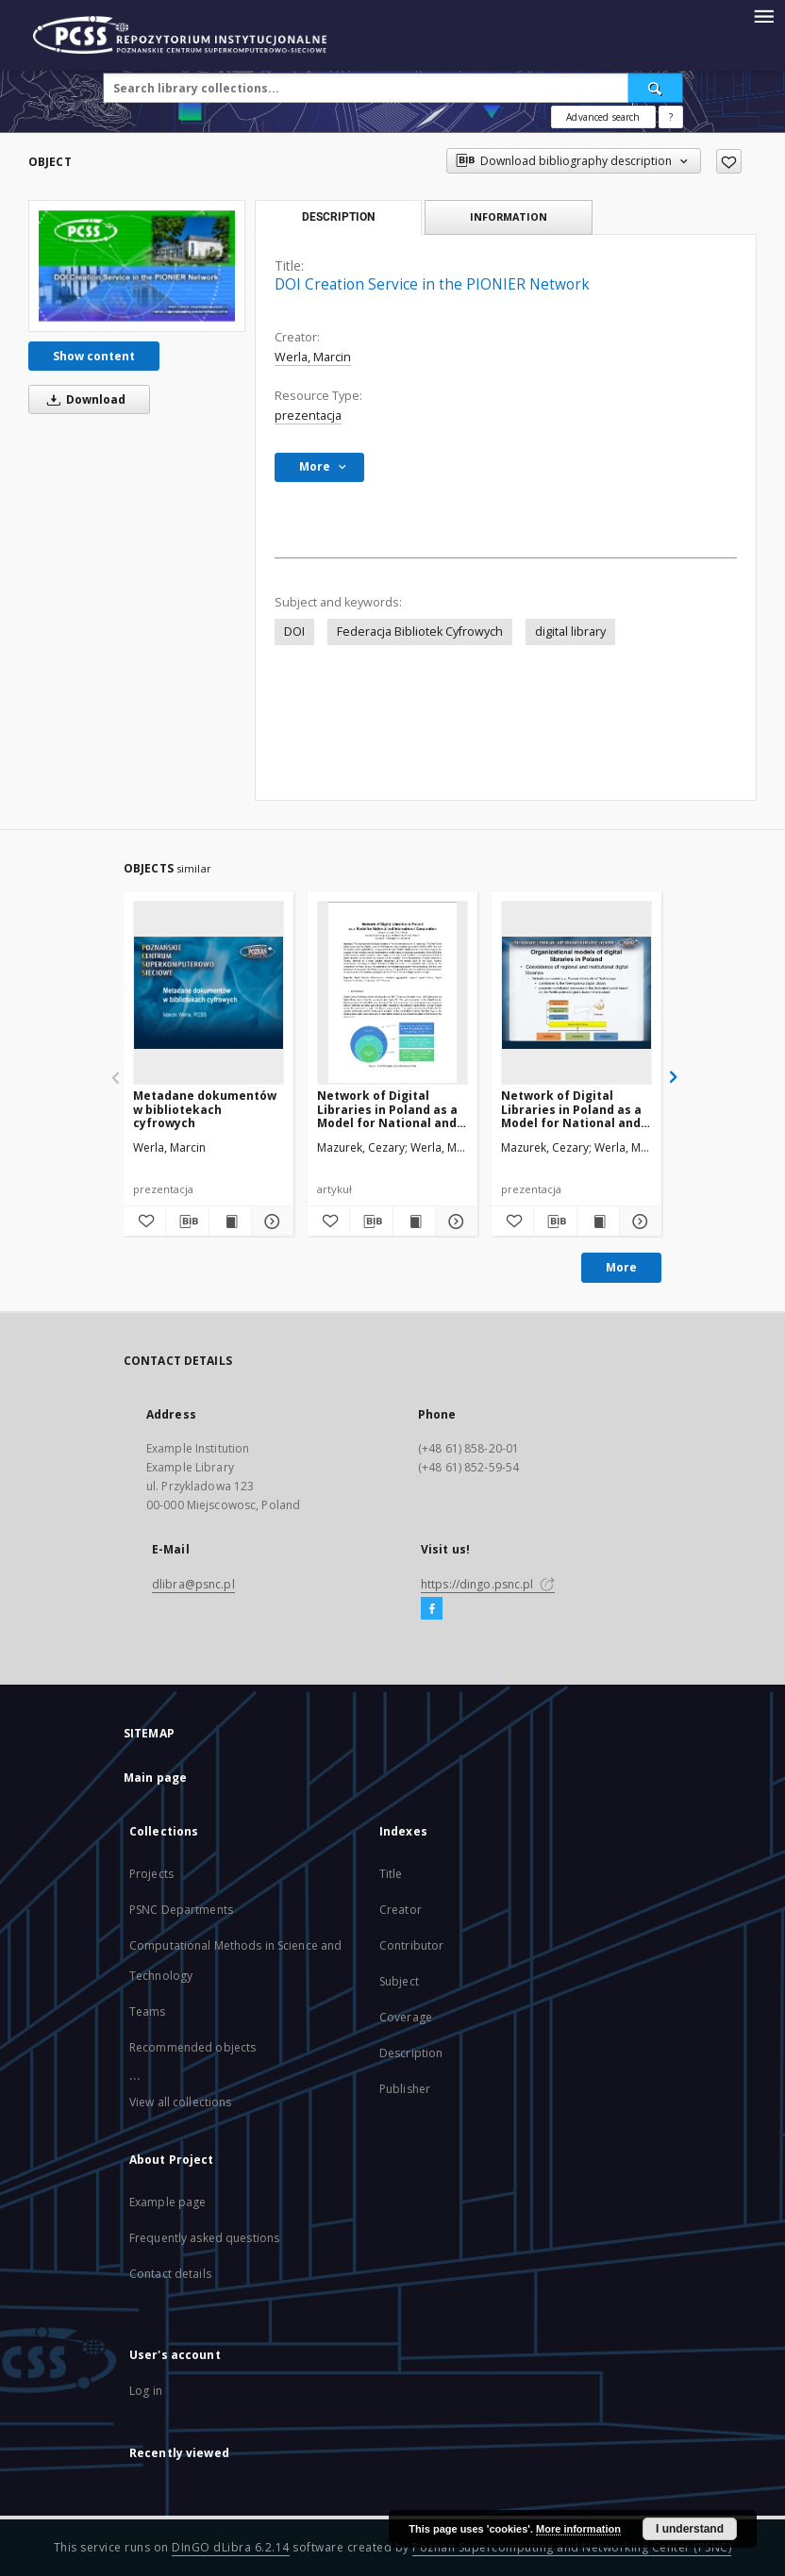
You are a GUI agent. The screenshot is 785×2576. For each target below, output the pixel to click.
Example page (167, 2202)
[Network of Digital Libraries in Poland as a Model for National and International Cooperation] (392, 992)
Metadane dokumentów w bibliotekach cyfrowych (204, 1109)
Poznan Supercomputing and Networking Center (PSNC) (571, 2547)
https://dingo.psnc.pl (488, 1584)
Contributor (411, 1945)
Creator (400, 1910)
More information (578, 2528)
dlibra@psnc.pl (193, 1584)
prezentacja (308, 415)
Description (411, 2053)
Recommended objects (192, 2047)
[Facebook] (432, 1609)
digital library (570, 631)
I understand (690, 2528)
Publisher (404, 2089)
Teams (147, 2011)
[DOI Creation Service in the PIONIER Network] (137, 265)
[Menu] (763, 15)
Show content (94, 356)
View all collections (180, 2102)
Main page (155, 1778)
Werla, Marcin (313, 357)
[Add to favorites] (729, 161)
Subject (399, 1981)
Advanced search (603, 117)
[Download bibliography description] (187, 1221)
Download (83, 399)
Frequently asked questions (204, 2238)
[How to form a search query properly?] (671, 117)
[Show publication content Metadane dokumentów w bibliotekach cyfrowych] (230, 1221)
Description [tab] (338, 217)
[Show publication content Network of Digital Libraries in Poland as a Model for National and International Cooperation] (414, 1221)
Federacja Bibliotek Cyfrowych (420, 631)
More (621, 1267)
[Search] (655, 88)
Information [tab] (508, 216)
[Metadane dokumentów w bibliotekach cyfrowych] (208, 992)
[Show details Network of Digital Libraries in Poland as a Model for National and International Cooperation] (454, 1221)
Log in (145, 2391)
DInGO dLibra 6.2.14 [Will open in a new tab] (231, 2547)
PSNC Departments (181, 1910)
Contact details (170, 2274)
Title (391, 1874)
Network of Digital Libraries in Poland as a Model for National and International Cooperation (387, 1109)
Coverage (405, 2017)
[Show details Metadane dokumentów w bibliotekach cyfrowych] (270, 1221)
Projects (151, 1874)
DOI (294, 631)
